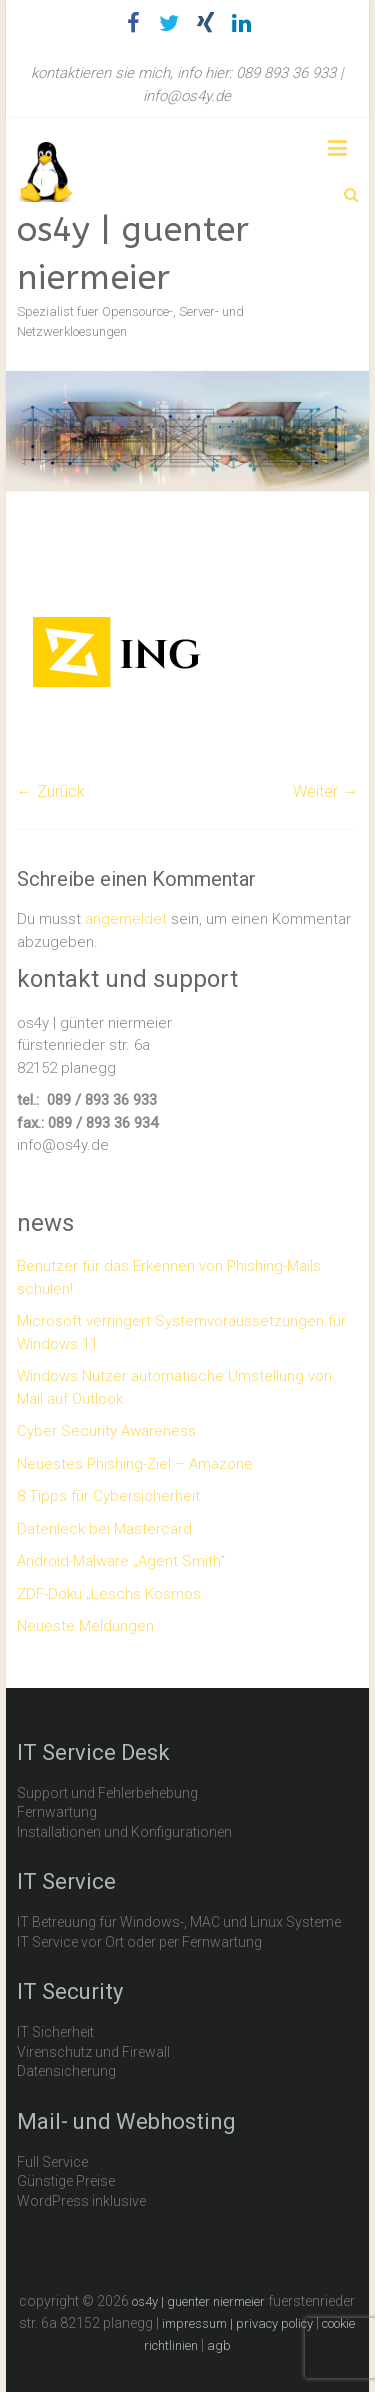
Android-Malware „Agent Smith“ (121, 1561)
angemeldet (126, 919)
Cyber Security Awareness (106, 1431)
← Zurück (51, 791)
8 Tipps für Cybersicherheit (108, 1496)
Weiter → (325, 791)
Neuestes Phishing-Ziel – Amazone (135, 1464)
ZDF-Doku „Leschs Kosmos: (110, 1594)
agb (219, 2345)
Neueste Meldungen (85, 1626)
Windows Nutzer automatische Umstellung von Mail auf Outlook (174, 1387)
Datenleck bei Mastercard (104, 1529)
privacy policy (274, 2323)
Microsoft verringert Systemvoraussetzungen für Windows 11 (181, 1332)
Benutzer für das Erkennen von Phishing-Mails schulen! (169, 1277)
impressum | (199, 2323)
